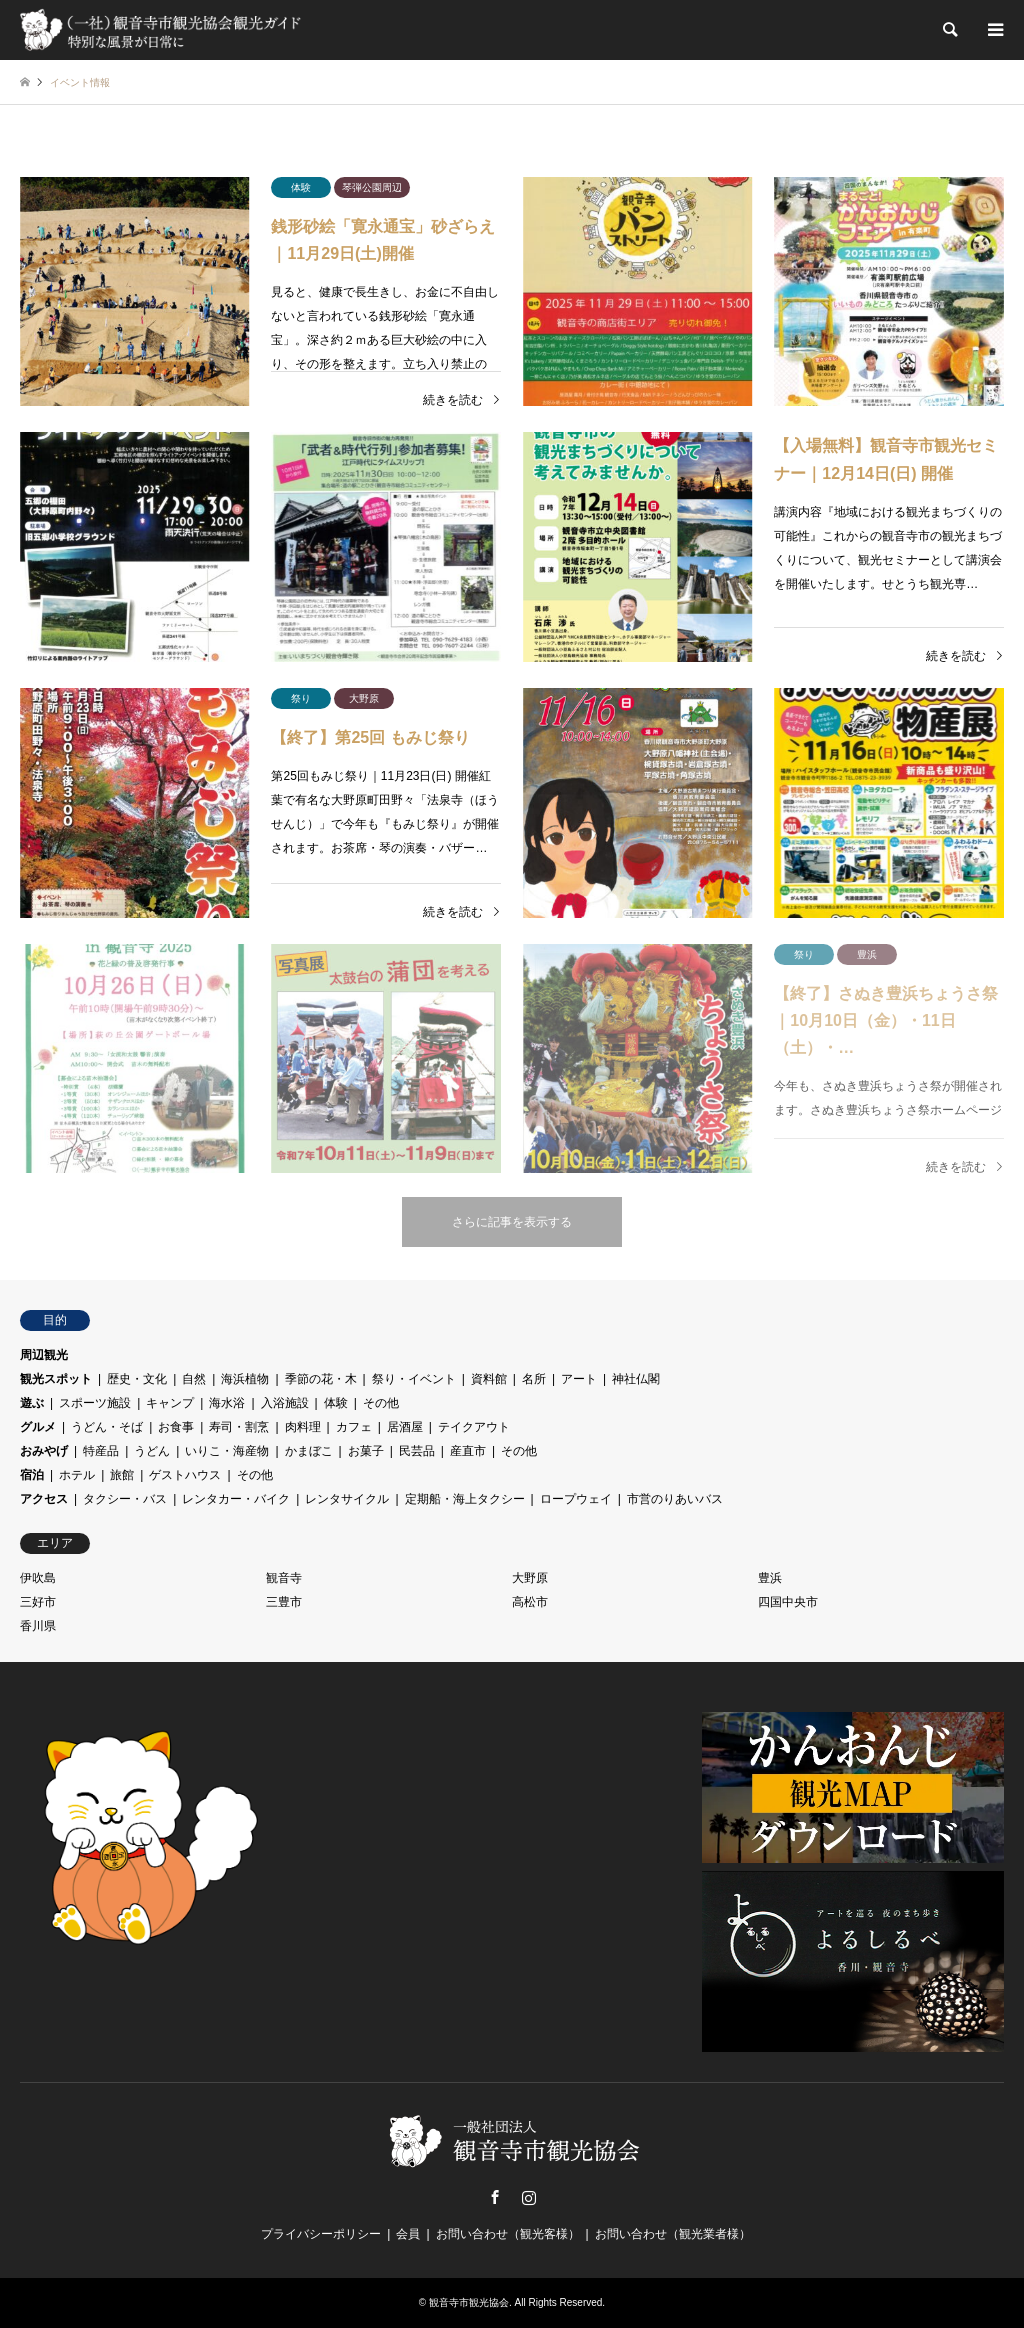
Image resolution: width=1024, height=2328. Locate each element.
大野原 (530, 1578)
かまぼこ (309, 1451)
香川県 (38, 1626)
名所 (534, 1379)
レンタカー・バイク (236, 1499)
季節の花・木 (321, 1379)
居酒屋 (405, 1427)
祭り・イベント (414, 1379)
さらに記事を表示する (512, 1222)
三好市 (38, 1602)
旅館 (122, 1475)
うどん (152, 1451)
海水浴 (227, 1403)
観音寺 (284, 1578)
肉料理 (303, 1427)
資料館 (489, 1379)
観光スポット (56, 1379)
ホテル (77, 1475)
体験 (336, 1403)
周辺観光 (44, 1355)
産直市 (468, 1451)
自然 (194, 1379)
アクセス (44, 1499)
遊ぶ (32, 1403)
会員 (408, 2234)
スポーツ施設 (95, 1403)
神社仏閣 (636, 1379)
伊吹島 (38, 1578)
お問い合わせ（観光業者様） (673, 2234)
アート (579, 1379)
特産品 (101, 1451)
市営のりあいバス (675, 1499)
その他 (381, 1403)
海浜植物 (245, 1379)
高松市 (530, 1602)
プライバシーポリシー (321, 2234)
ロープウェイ (576, 1499)
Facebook (495, 2197)
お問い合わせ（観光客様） (508, 2234)
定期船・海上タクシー (465, 1499)
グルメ (38, 1427)
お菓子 (366, 1451)
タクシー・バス (125, 1499)
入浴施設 (285, 1403)
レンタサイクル (347, 1499)
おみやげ (44, 1451)
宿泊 (32, 1475)
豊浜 (770, 1578)
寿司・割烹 (239, 1427)
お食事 (176, 1427)
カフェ (354, 1427)
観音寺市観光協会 (469, 2302)
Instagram (529, 2197)
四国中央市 (788, 1602)
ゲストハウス (185, 1475)
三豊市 (284, 1602)
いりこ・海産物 (227, 1451)
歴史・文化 (137, 1379)
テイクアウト (474, 1427)
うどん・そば (107, 1427)
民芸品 (417, 1451)
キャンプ (170, 1403)
